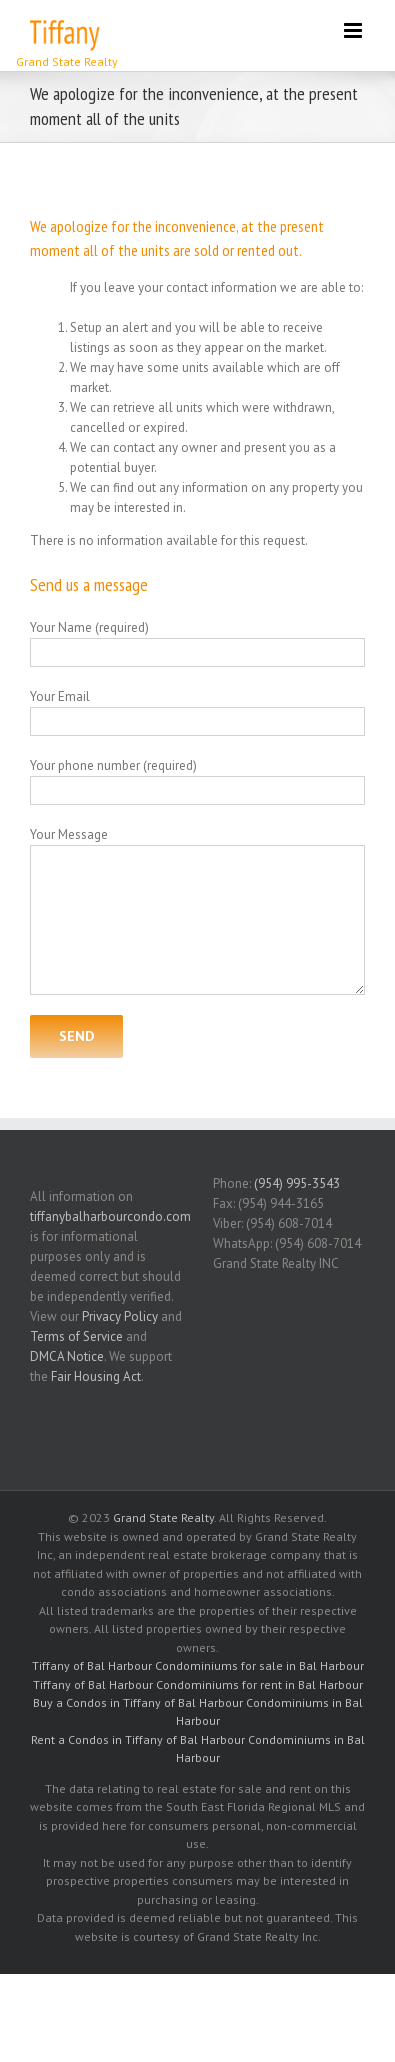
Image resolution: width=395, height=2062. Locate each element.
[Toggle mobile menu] (354, 30)
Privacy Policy (120, 1316)
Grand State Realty (163, 1517)
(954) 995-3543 (297, 1183)
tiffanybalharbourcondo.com (110, 1216)
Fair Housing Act (96, 1376)
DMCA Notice (67, 1356)
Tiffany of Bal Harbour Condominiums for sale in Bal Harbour (198, 1665)
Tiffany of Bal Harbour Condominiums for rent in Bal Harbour (198, 1684)
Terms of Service (76, 1336)
